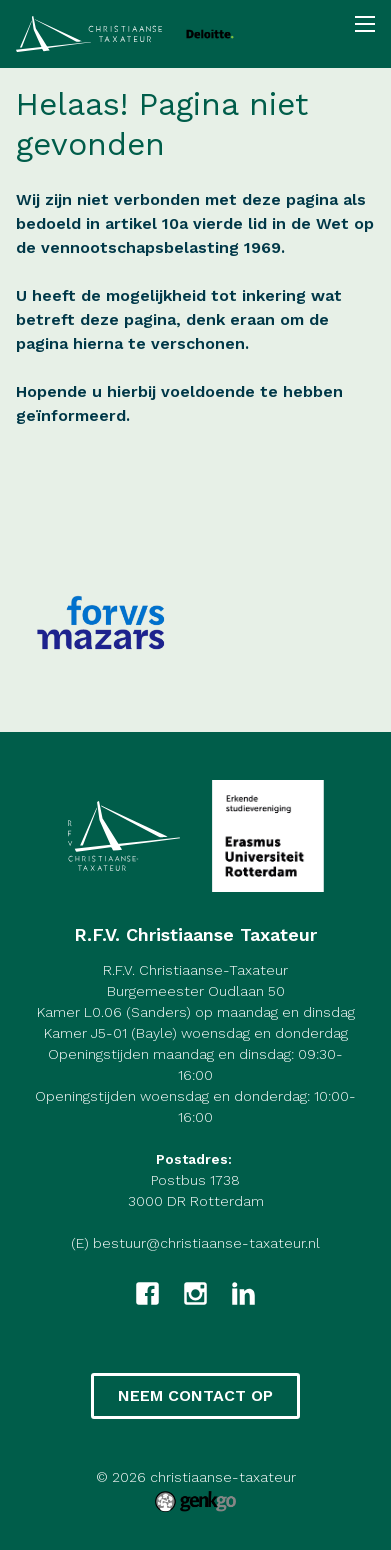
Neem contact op (195, 1395)
